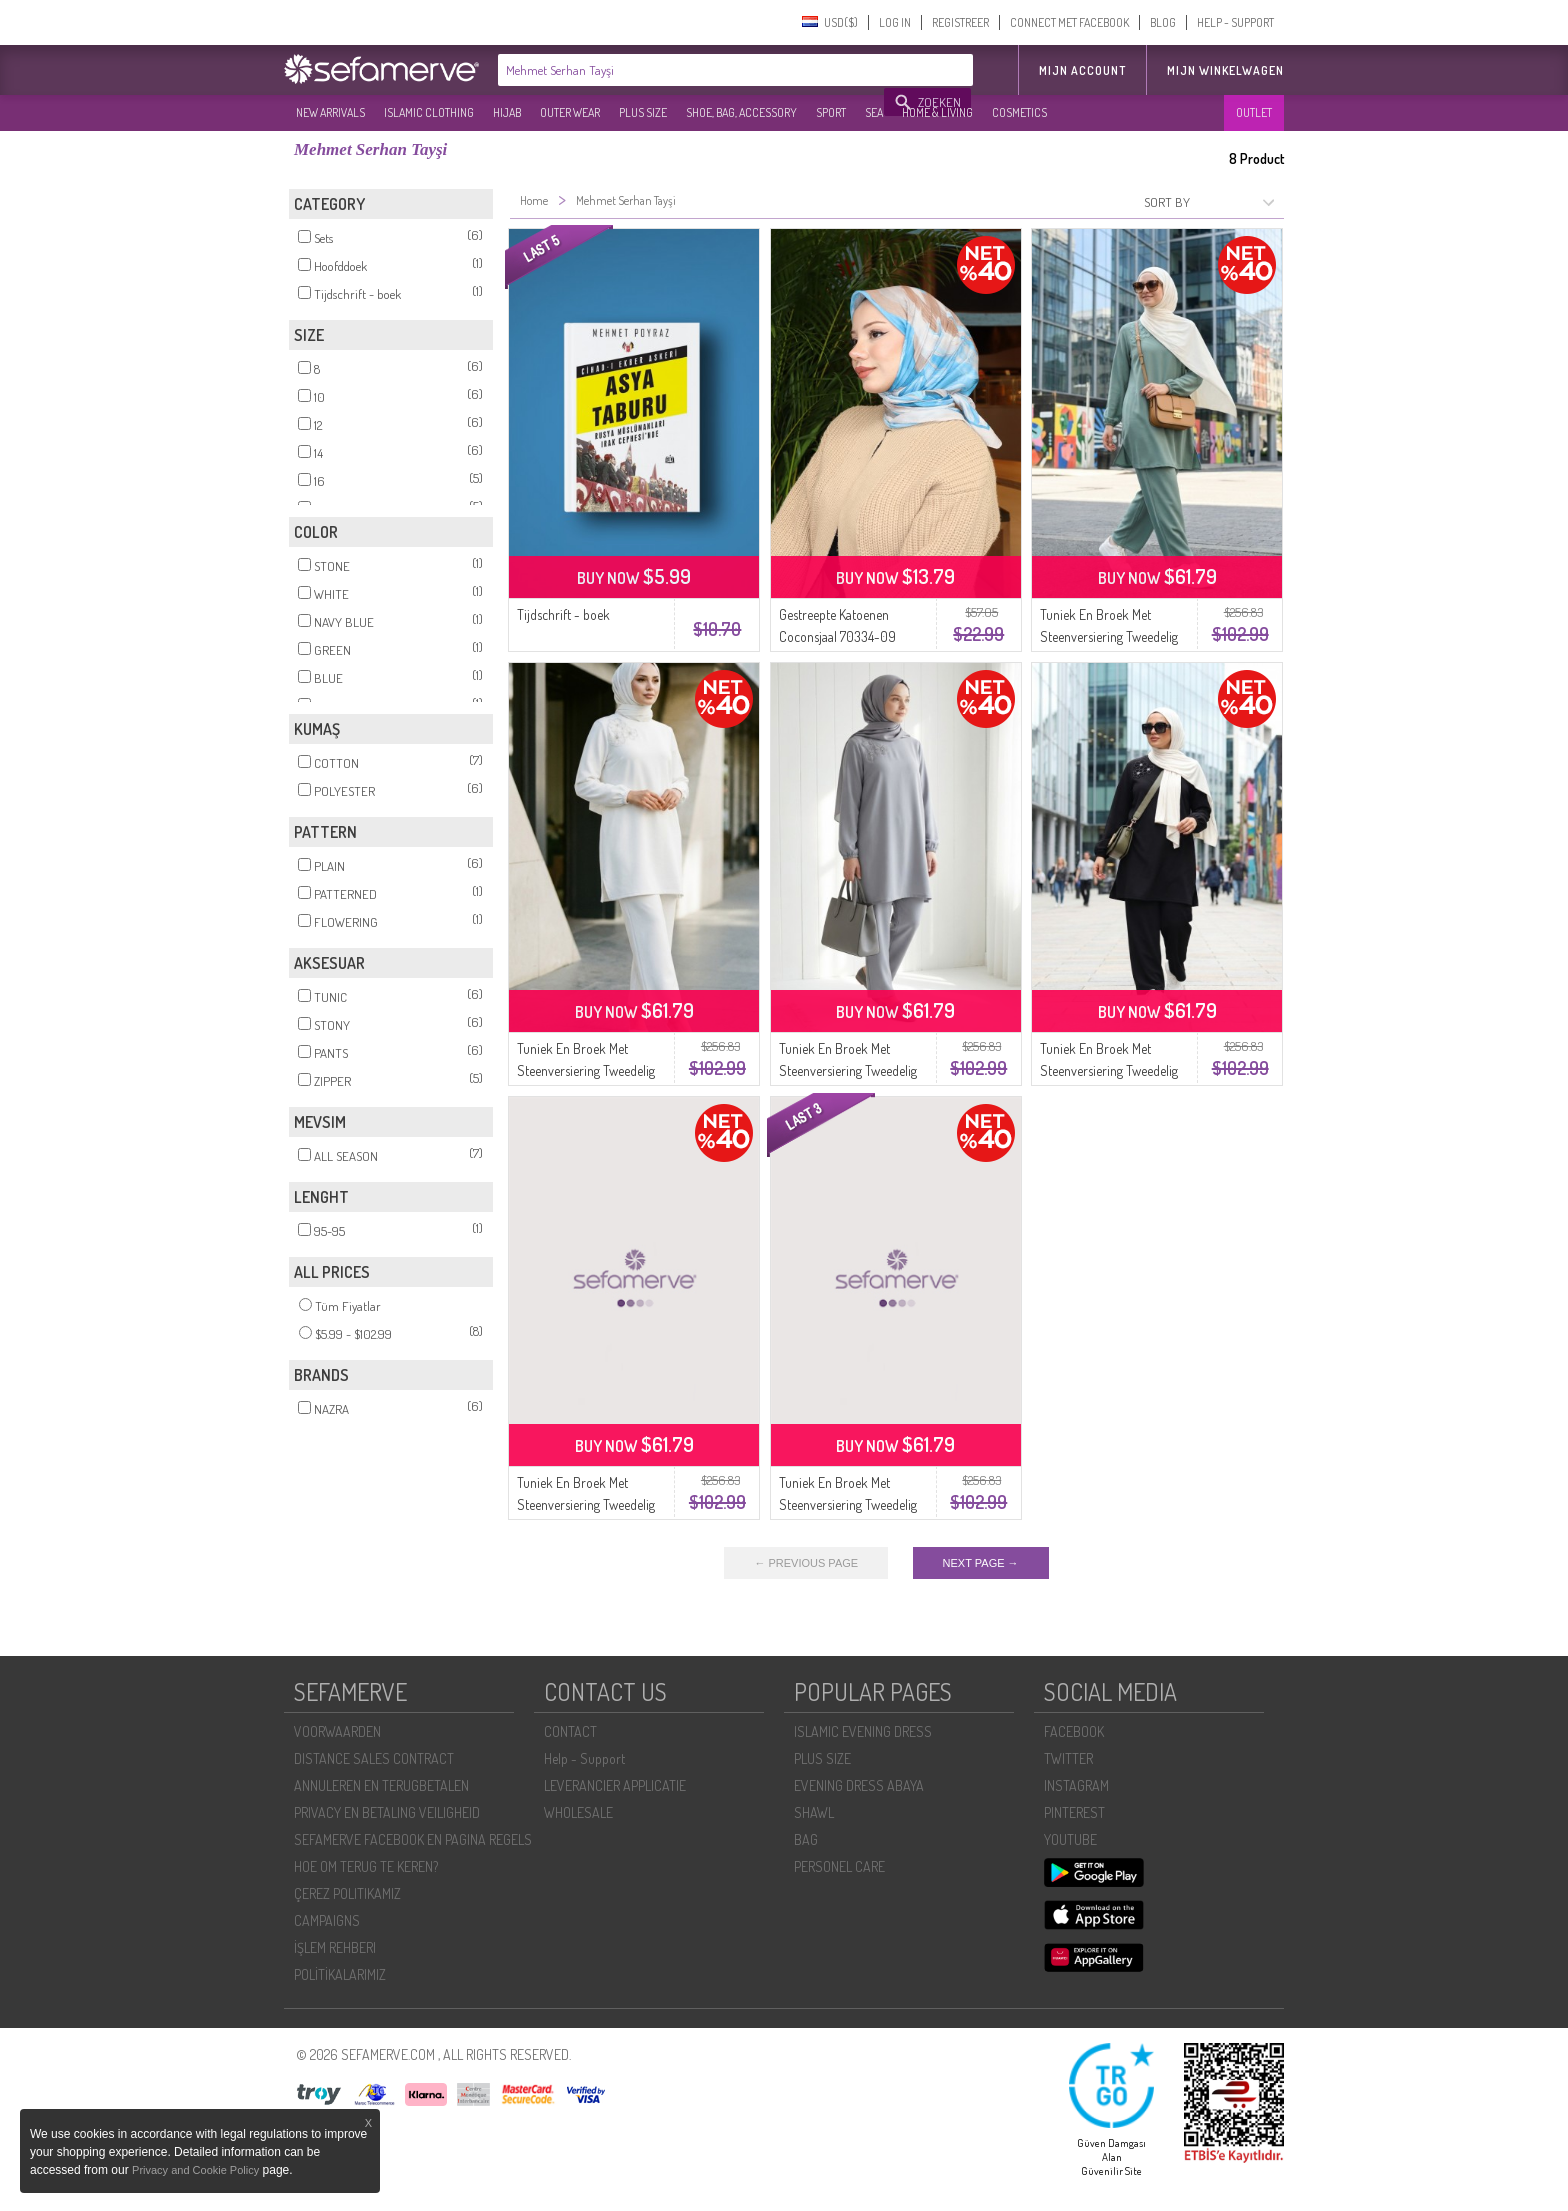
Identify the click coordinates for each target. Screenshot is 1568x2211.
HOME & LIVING (937, 112)
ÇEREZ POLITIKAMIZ (347, 1893)
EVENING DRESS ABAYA (859, 1785)
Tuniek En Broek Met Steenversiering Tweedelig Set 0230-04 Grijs (848, 1070)
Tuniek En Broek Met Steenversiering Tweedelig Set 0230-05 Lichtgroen (1109, 636)
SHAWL (814, 1812)
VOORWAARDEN (337, 1731)
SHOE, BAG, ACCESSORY (741, 112)
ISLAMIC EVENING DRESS (863, 1731)
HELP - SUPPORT (1235, 22)
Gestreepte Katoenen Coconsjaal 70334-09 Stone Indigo (837, 636)
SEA (874, 112)
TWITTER (1068, 1758)
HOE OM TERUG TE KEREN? (366, 1866)
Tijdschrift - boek (563, 614)
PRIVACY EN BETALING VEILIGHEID (387, 1812)
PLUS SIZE (643, 112)
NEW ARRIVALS (330, 112)
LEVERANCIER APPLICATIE (615, 1785)
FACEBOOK (1074, 1731)
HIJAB (507, 112)
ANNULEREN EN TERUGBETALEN (381, 1785)
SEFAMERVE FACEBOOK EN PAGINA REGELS (413, 1839)
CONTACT (570, 1731)
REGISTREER (960, 22)
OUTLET (1254, 112)
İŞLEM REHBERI (335, 1947)
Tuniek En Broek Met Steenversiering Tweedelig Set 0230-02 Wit (586, 1070)
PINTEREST (1074, 1812)
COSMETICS (1019, 112)
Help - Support (584, 1758)
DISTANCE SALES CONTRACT (374, 1758)
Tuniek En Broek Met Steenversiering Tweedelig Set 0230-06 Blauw (586, 1504)
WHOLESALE (578, 1812)
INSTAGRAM (1076, 1785)
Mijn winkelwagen (1225, 70)
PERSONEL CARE (839, 1866)
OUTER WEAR (570, 112)
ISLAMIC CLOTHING (429, 112)
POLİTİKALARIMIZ (340, 1974)
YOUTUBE (1070, 1839)
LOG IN (895, 22)
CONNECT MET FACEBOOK (1069, 22)
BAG (806, 1839)
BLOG (1163, 22)
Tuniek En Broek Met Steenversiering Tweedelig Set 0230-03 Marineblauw (850, 1504)
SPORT (831, 112)
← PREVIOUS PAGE (806, 1563)
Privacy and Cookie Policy (195, 2170)
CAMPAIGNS (327, 1920)
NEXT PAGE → (981, 1563)
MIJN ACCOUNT (1082, 70)
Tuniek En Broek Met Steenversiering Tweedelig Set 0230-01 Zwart (1109, 1070)
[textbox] (692, 70)
